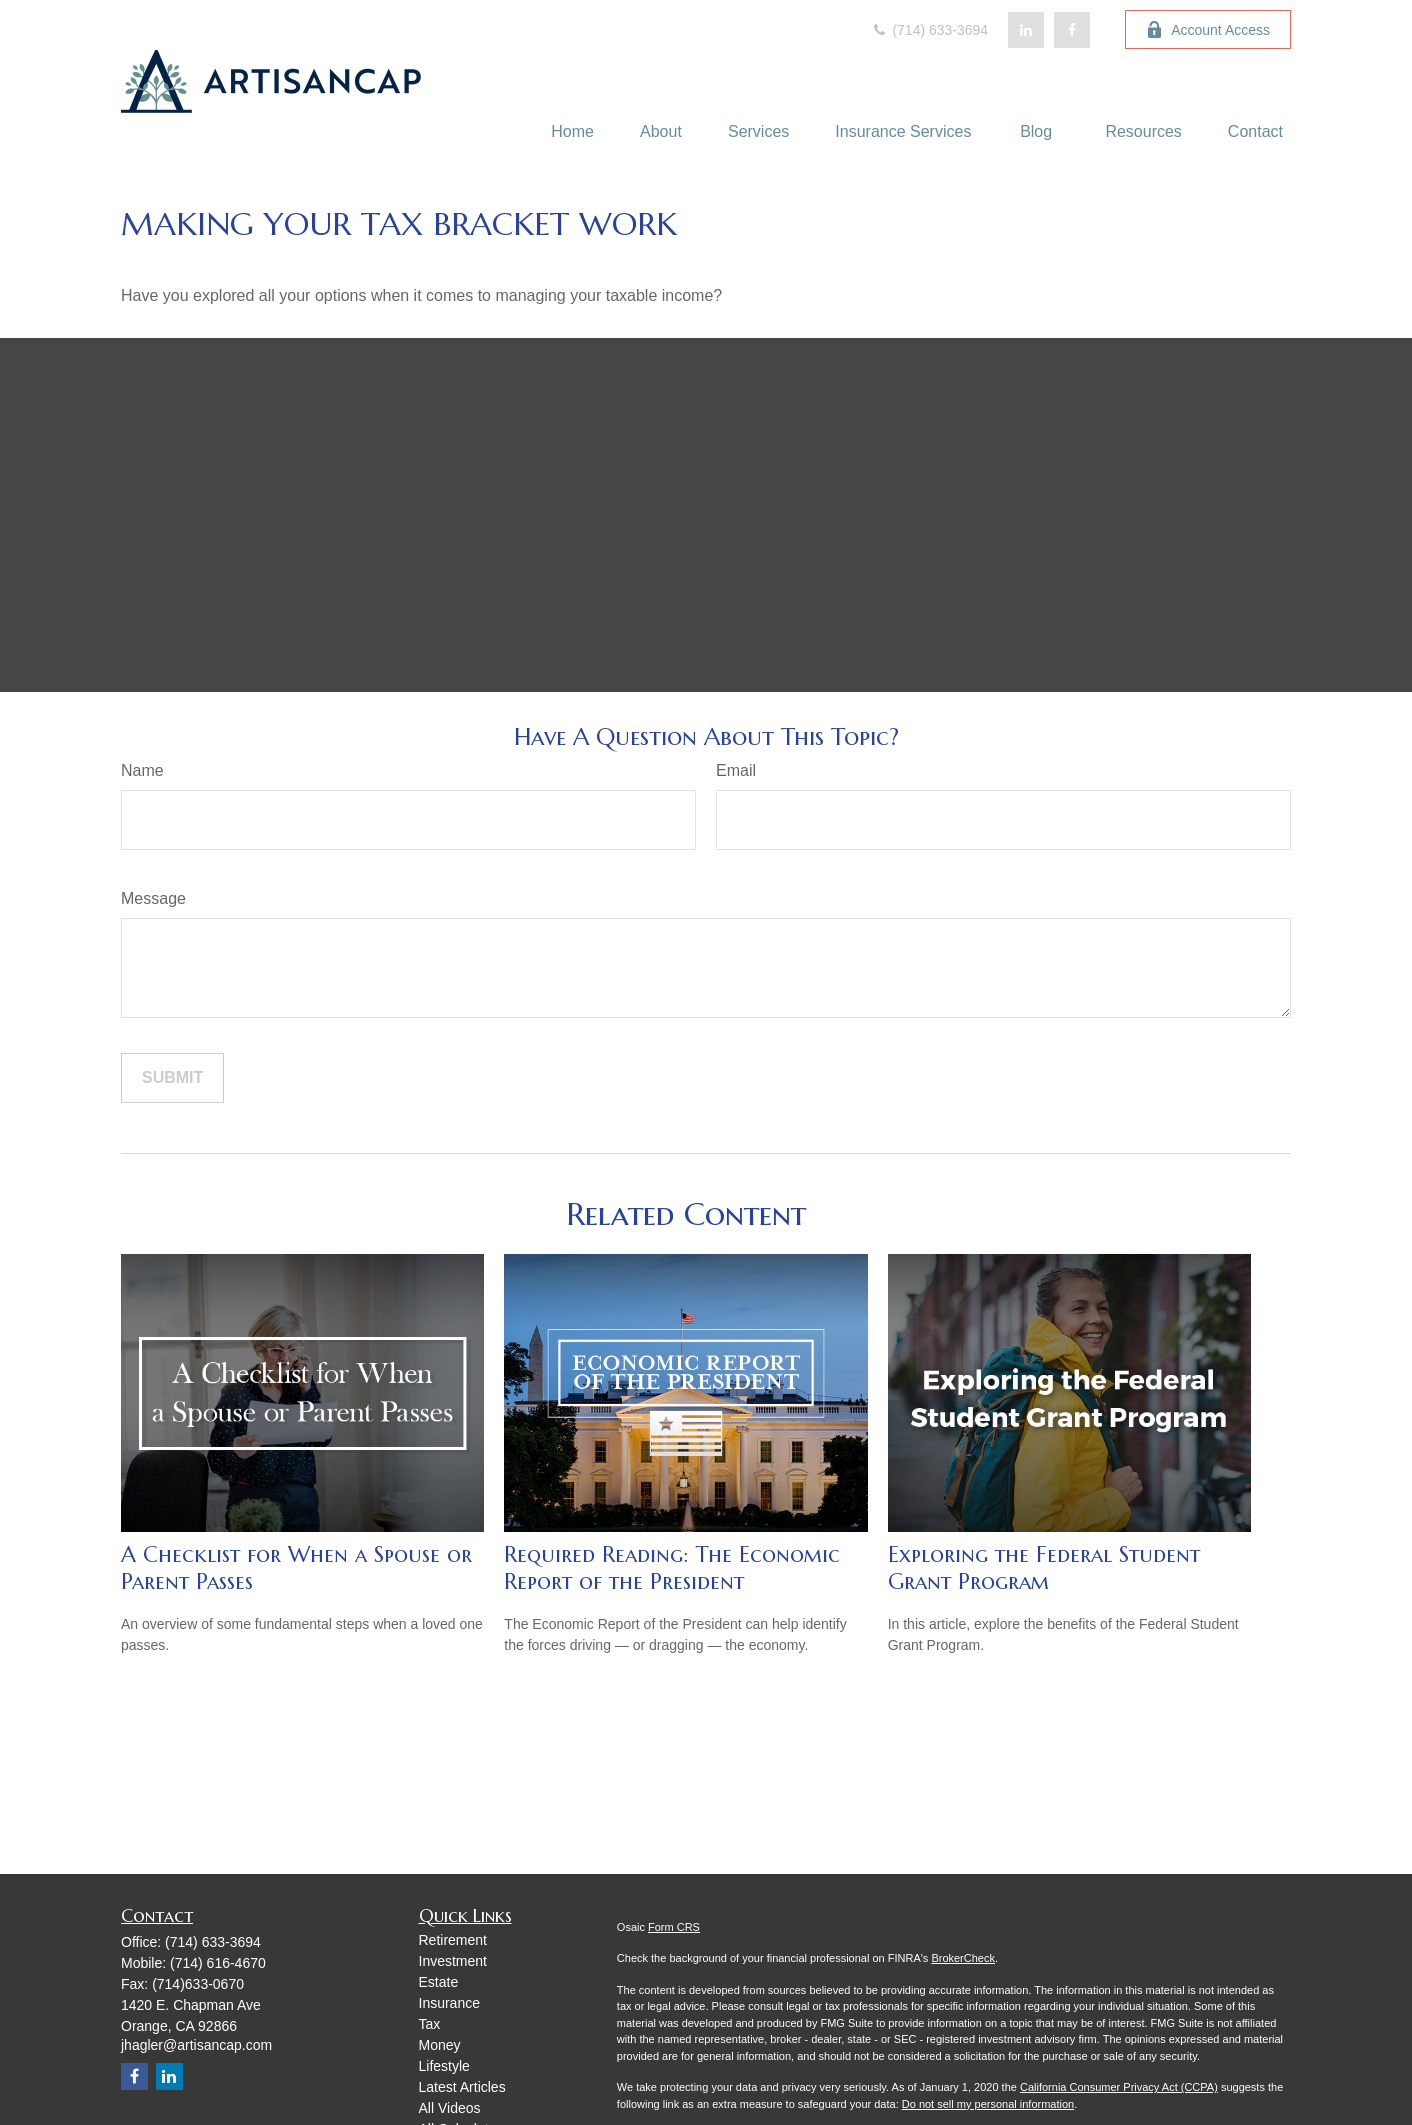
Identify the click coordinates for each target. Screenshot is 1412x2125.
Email (736, 770)
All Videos (450, 2108)
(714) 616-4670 (218, 1963)
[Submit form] (172, 1078)
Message (153, 898)
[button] (572, 131)
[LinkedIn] (1026, 30)
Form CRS (674, 1927)
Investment (453, 1961)
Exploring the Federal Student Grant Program (1044, 1568)
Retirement (453, 1940)
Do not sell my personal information (988, 2104)
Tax (430, 2024)
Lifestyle (444, 2066)
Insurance (449, 2003)
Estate (439, 1982)
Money (440, 2045)
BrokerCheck (963, 1958)
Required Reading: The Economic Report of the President (672, 1568)
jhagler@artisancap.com (196, 2045)
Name (142, 770)
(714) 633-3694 (930, 30)
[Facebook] (1072, 30)
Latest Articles (462, 2087)
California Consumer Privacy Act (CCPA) (1119, 2087)
